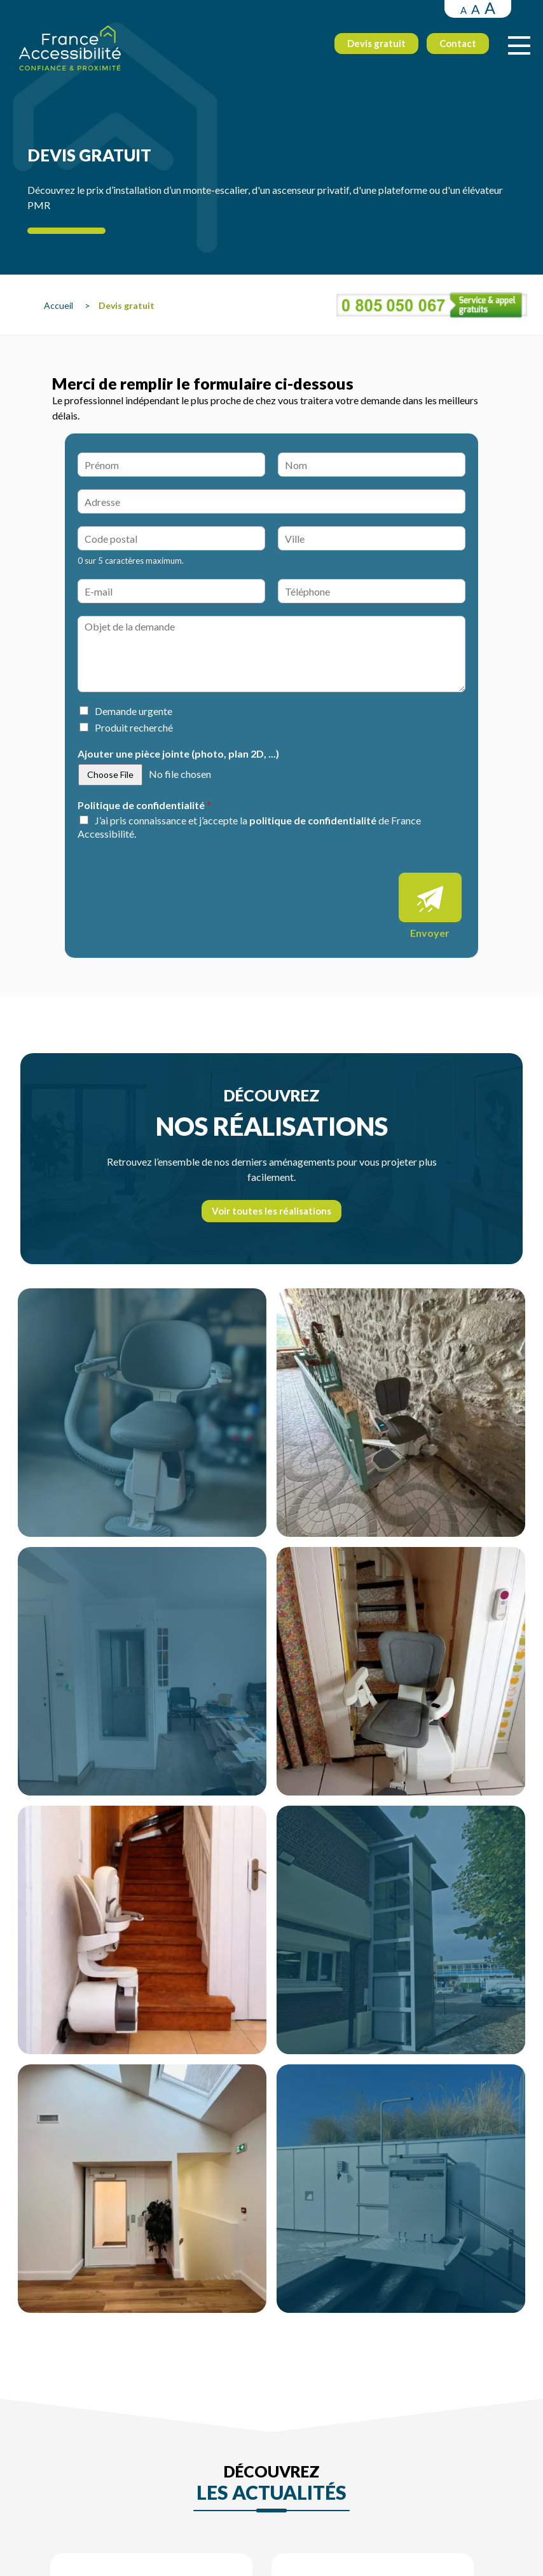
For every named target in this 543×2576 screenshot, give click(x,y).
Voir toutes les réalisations (271, 1210)
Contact (454, 45)
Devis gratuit (373, 45)
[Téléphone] (371, 591)
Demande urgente (133, 711)
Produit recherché (134, 727)
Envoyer (430, 933)
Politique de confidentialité (144, 805)
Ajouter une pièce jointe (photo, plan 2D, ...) (178, 753)
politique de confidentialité (312, 820)
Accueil (59, 305)
